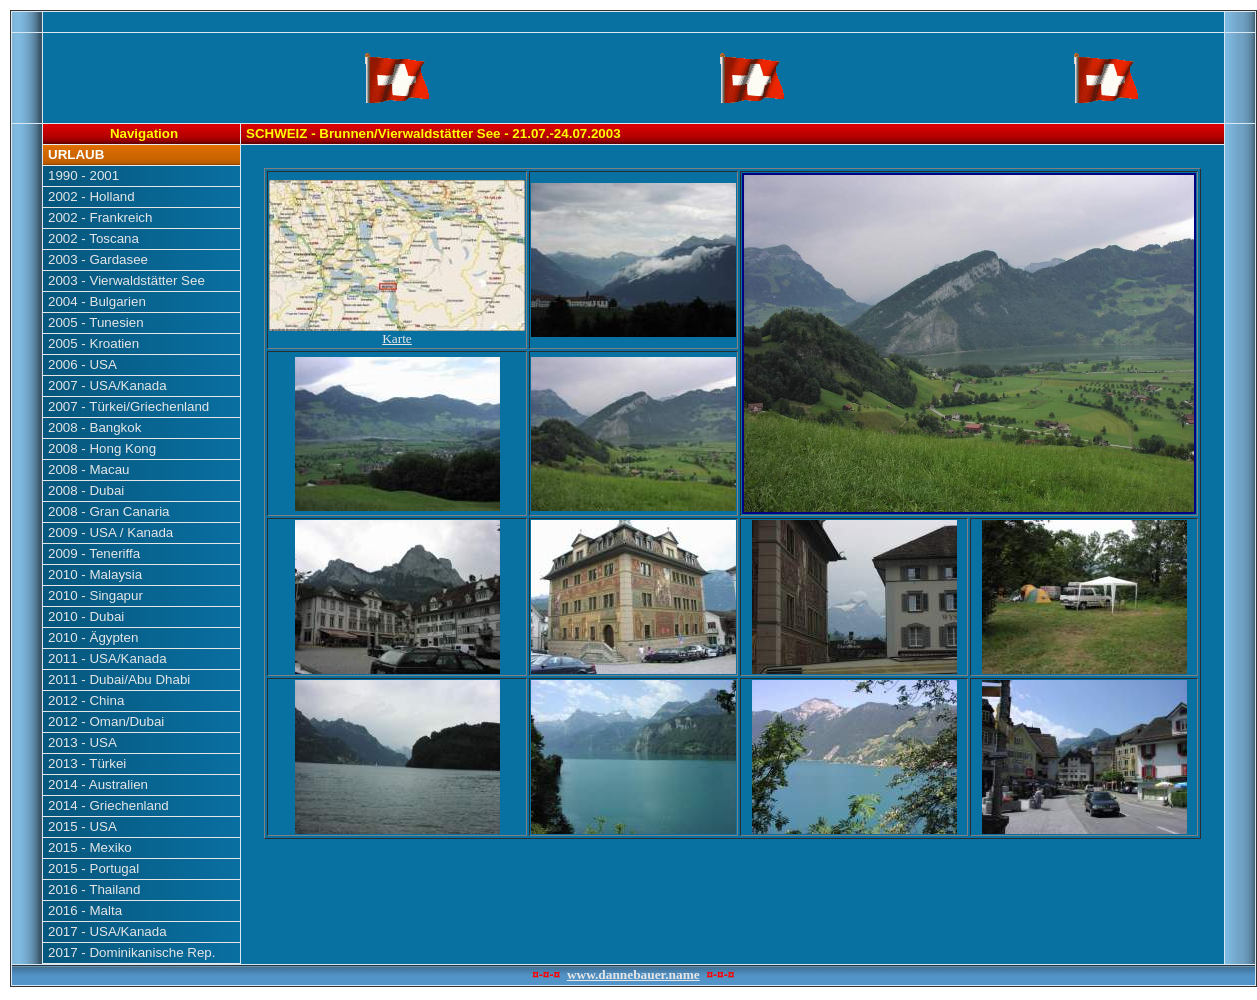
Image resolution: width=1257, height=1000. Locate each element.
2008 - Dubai (86, 490)
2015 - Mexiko (90, 847)
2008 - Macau (89, 469)
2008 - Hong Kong (102, 448)
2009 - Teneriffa (94, 553)
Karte (397, 332)
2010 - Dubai (86, 616)
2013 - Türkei (87, 763)
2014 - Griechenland (108, 805)
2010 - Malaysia (95, 574)
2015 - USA (82, 826)
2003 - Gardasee (98, 259)
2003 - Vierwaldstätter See (126, 280)
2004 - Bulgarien (97, 301)
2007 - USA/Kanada (107, 385)
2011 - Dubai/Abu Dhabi (119, 679)
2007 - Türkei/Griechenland (128, 406)
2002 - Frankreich (100, 217)
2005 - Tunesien (96, 322)
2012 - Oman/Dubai (106, 721)
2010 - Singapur (95, 595)
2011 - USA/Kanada (107, 658)
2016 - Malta (85, 910)
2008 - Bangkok (94, 427)
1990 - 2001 (83, 175)
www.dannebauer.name (633, 974)
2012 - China (86, 700)
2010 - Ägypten (93, 637)
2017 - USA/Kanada (107, 931)
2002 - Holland (91, 196)
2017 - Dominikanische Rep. (131, 952)
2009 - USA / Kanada (110, 532)
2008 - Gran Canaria (109, 511)
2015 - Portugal (93, 868)
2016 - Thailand (94, 889)
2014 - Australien (98, 784)
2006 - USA (82, 364)
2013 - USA (82, 742)
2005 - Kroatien (93, 343)
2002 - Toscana (93, 238)
